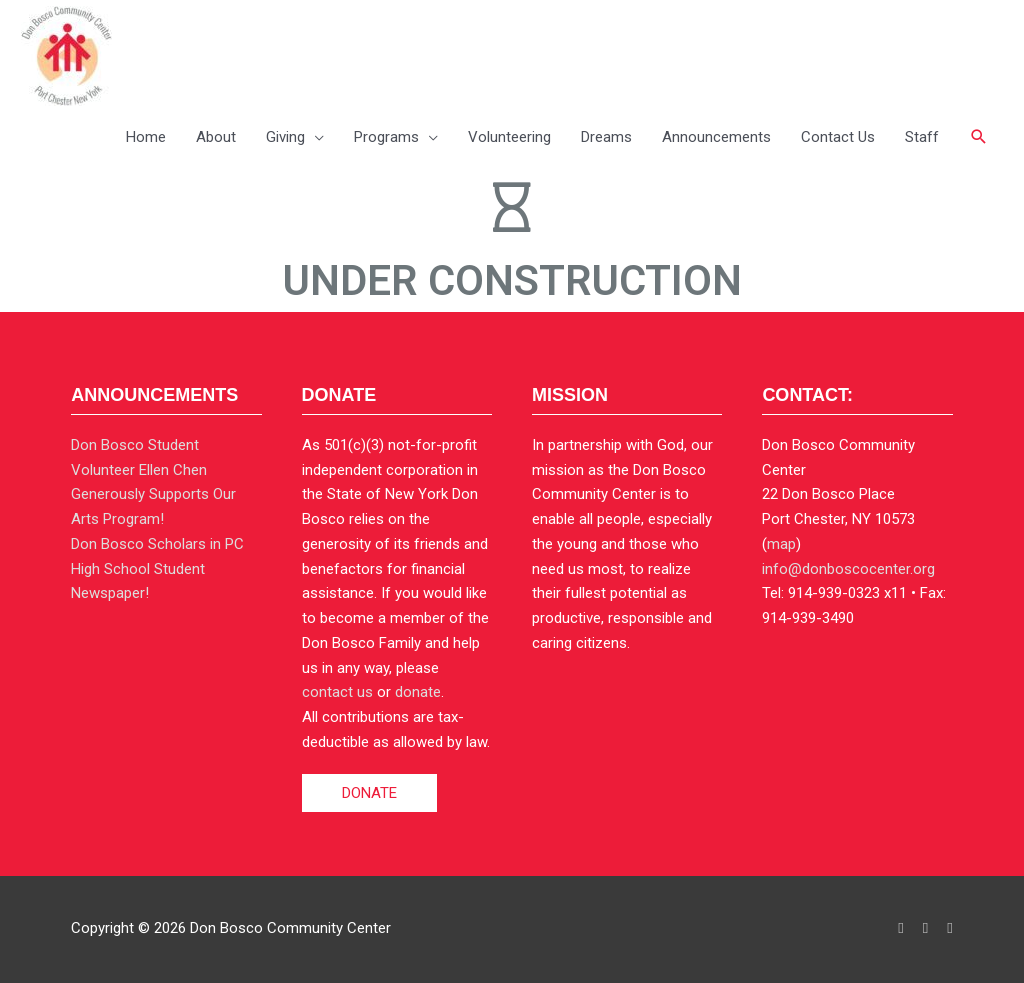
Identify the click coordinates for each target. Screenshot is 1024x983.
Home (146, 137)
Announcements (716, 137)
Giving (285, 137)
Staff (922, 137)
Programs (386, 137)
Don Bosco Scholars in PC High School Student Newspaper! (157, 569)
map (781, 544)
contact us (337, 692)
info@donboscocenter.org (848, 569)
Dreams (606, 137)
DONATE (369, 793)
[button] (979, 137)
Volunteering (509, 137)
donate (418, 692)
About (216, 137)
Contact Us (838, 137)
